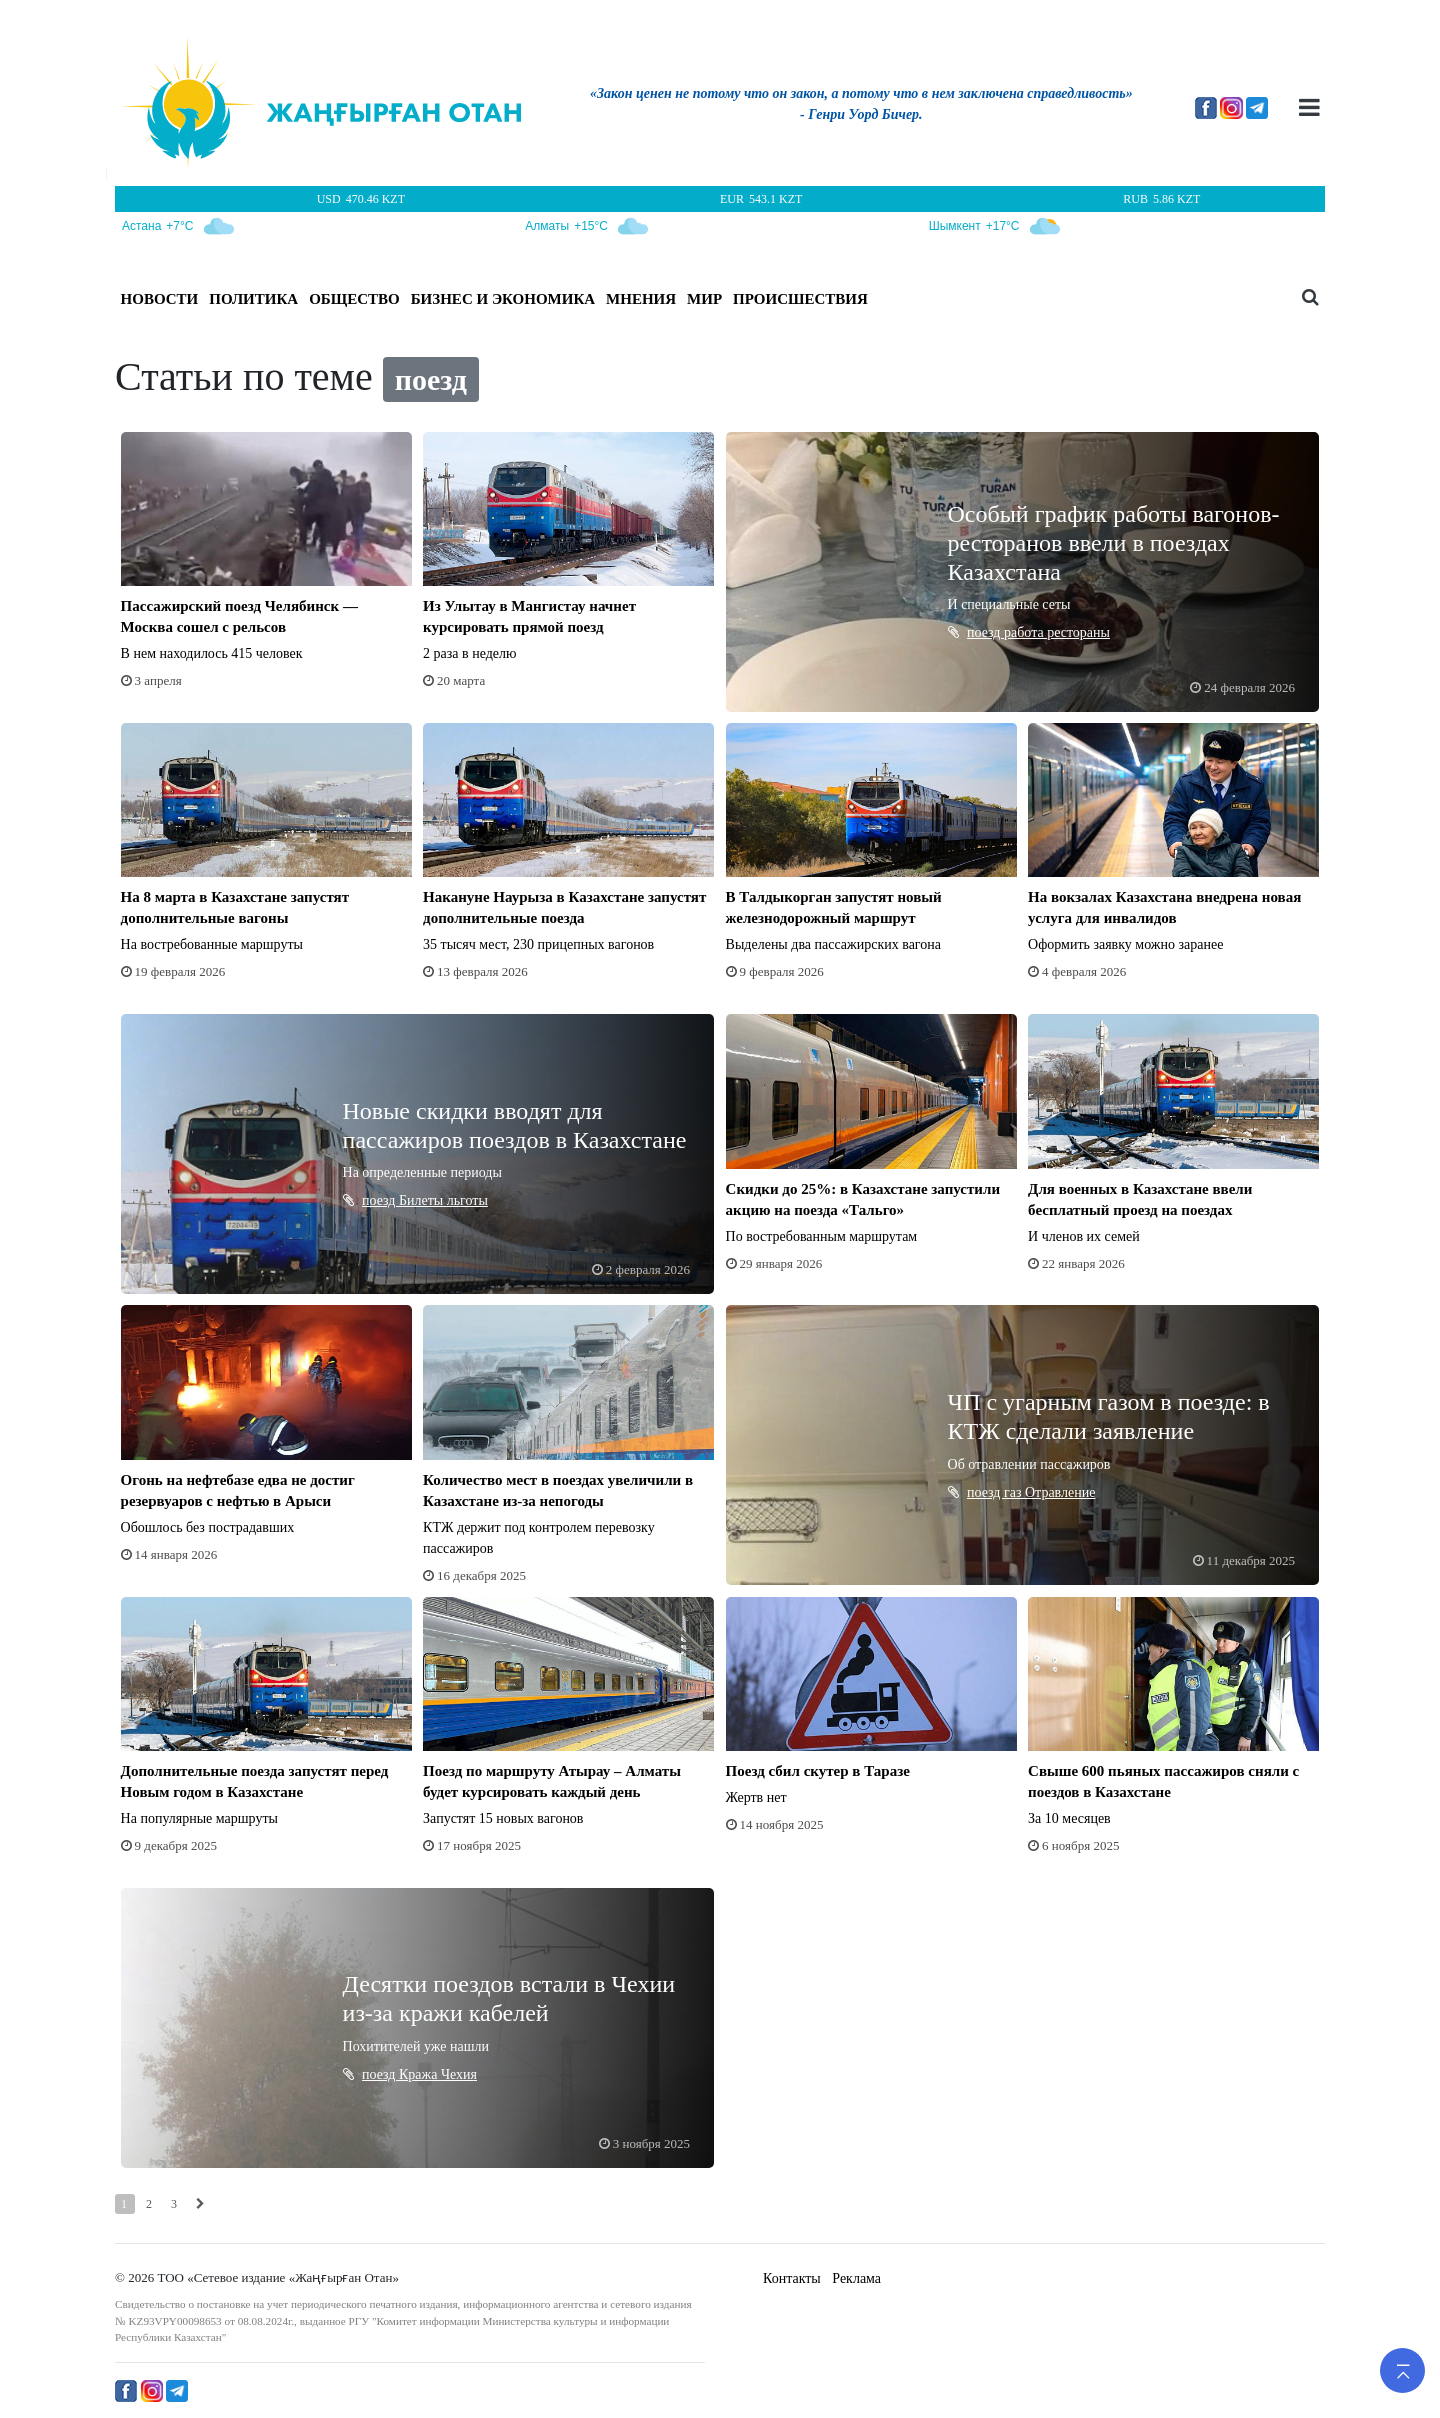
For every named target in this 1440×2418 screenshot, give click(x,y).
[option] (861, 108)
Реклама (856, 2278)
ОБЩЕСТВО (354, 299)
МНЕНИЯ (641, 299)
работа (1025, 632)
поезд (985, 632)
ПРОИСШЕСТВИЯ (800, 299)
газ (1014, 1492)
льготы (467, 1200)
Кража (420, 2074)
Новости (160, 299)
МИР (704, 299)
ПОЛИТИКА (253, 299)
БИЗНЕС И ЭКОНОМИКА (503, 299)
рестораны (1078, 632)
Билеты (423, 1200)
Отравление (1060, 1492)
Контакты (792, 2278)
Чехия (459, 2074)
